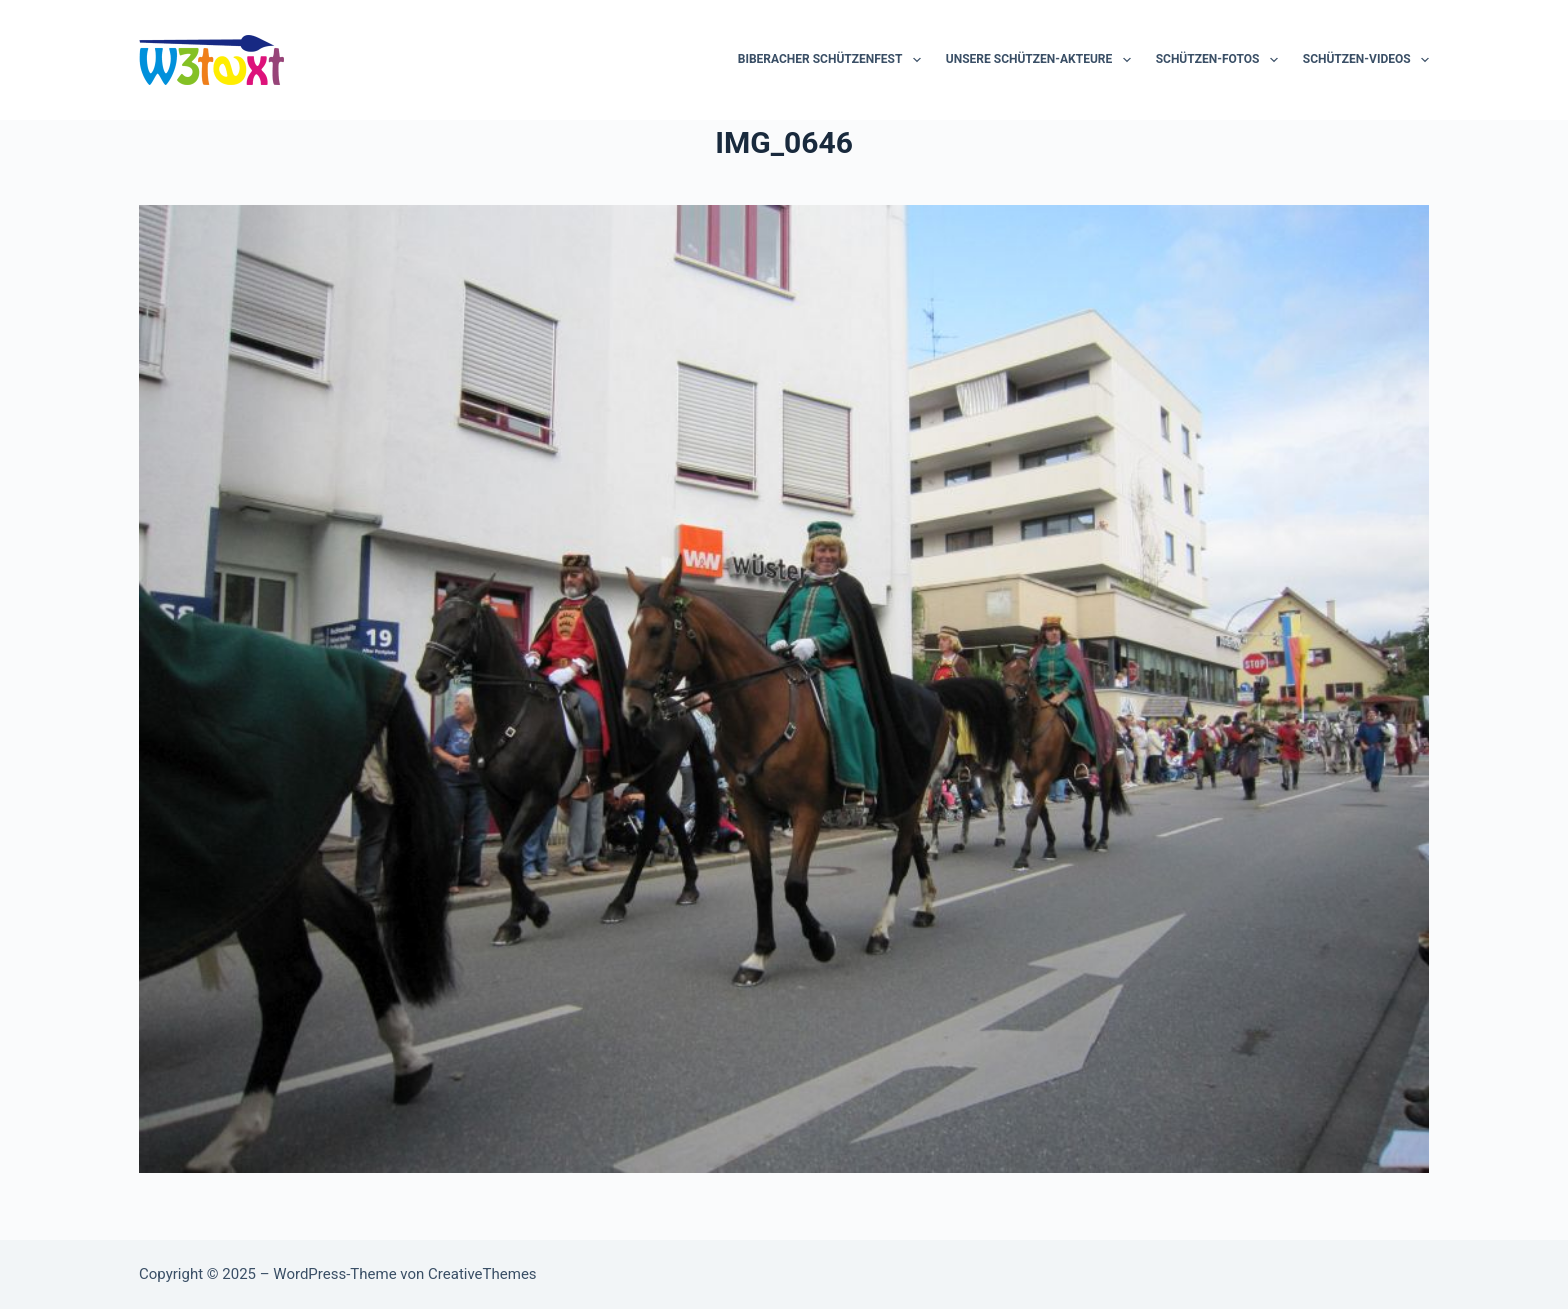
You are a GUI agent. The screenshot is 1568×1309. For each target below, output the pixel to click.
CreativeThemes (482, 1274)
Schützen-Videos (1366, 60)
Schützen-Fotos (1221, 60)
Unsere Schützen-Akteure (1042, 60)
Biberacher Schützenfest (833, 60)
